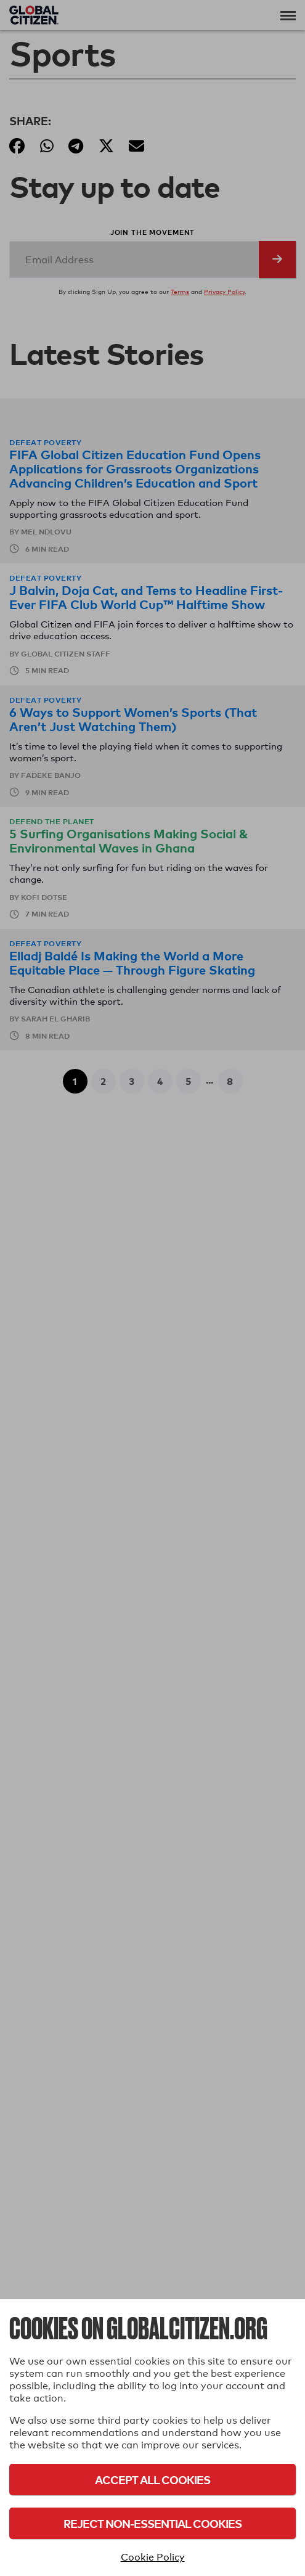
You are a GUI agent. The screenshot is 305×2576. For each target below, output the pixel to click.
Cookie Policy (153, 2557)
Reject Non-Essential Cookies (152, 2523)
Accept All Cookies (152, 2479)
